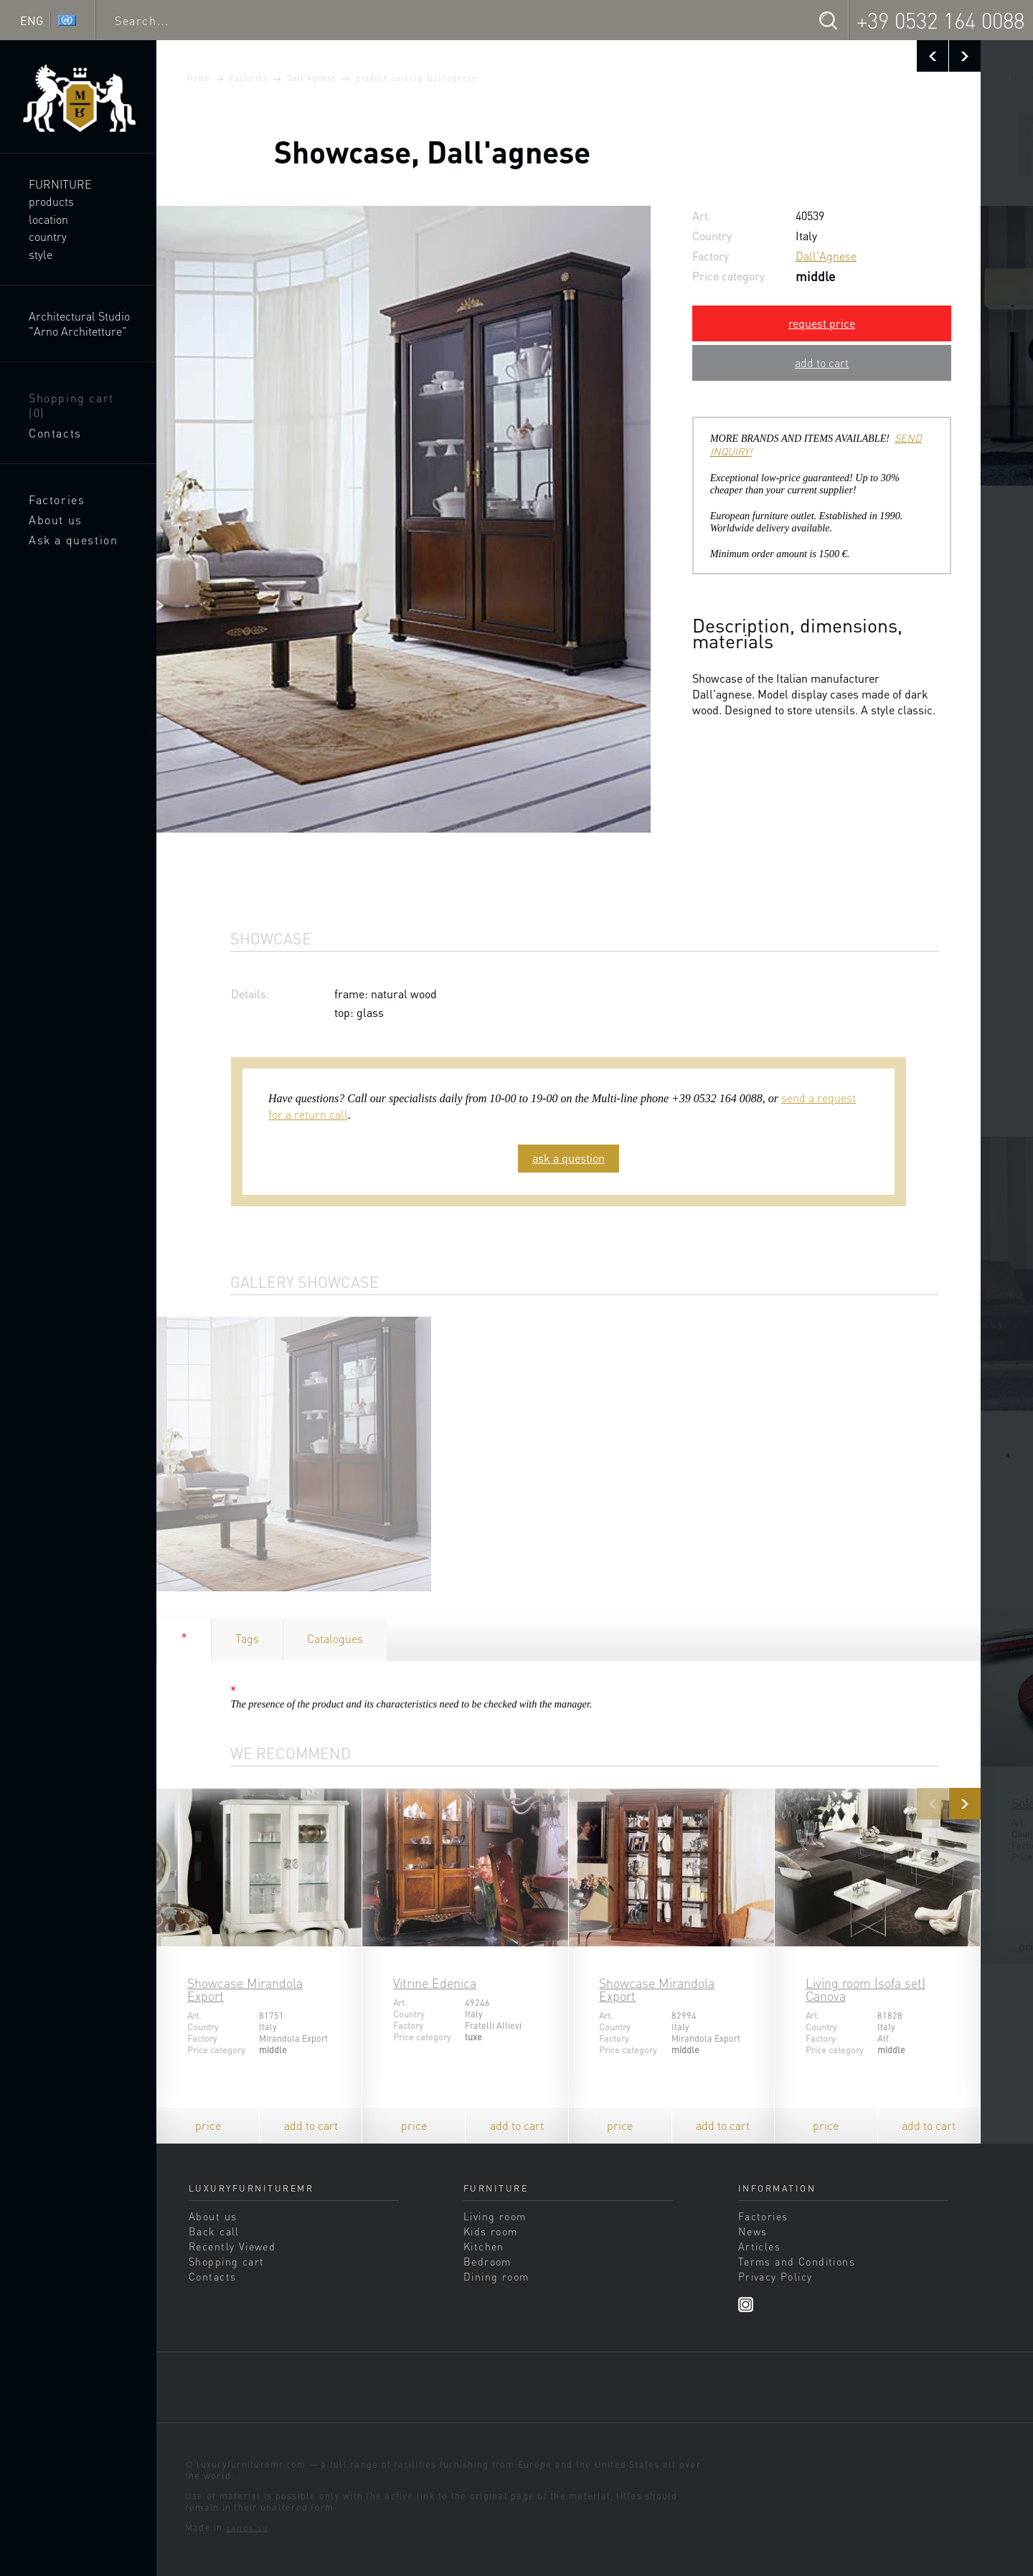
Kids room (490, 2231)
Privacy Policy (775, 2276)
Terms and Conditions (796, 2261)
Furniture (60, 183)
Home (198, 78)
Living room (495, 2216)
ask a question (568, 1157)
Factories (57, 499)
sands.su (247, 2527)
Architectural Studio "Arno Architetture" (79, 323)
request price (821, 323)
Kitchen (483, 2246)
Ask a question (73, 539)
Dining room (496, 2276)
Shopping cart (71, 405)
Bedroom (487, 2261)
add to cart (822, 362)
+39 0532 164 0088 (940, 20)
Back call (214, 2231)
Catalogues (335, 1638)
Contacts (55, 432)
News (753, 2231)
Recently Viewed (232, 2246)
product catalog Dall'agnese (416, 78)
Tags (247, 1638)
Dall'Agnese (311, 78)
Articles (759, 2246)
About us (55, 519)
